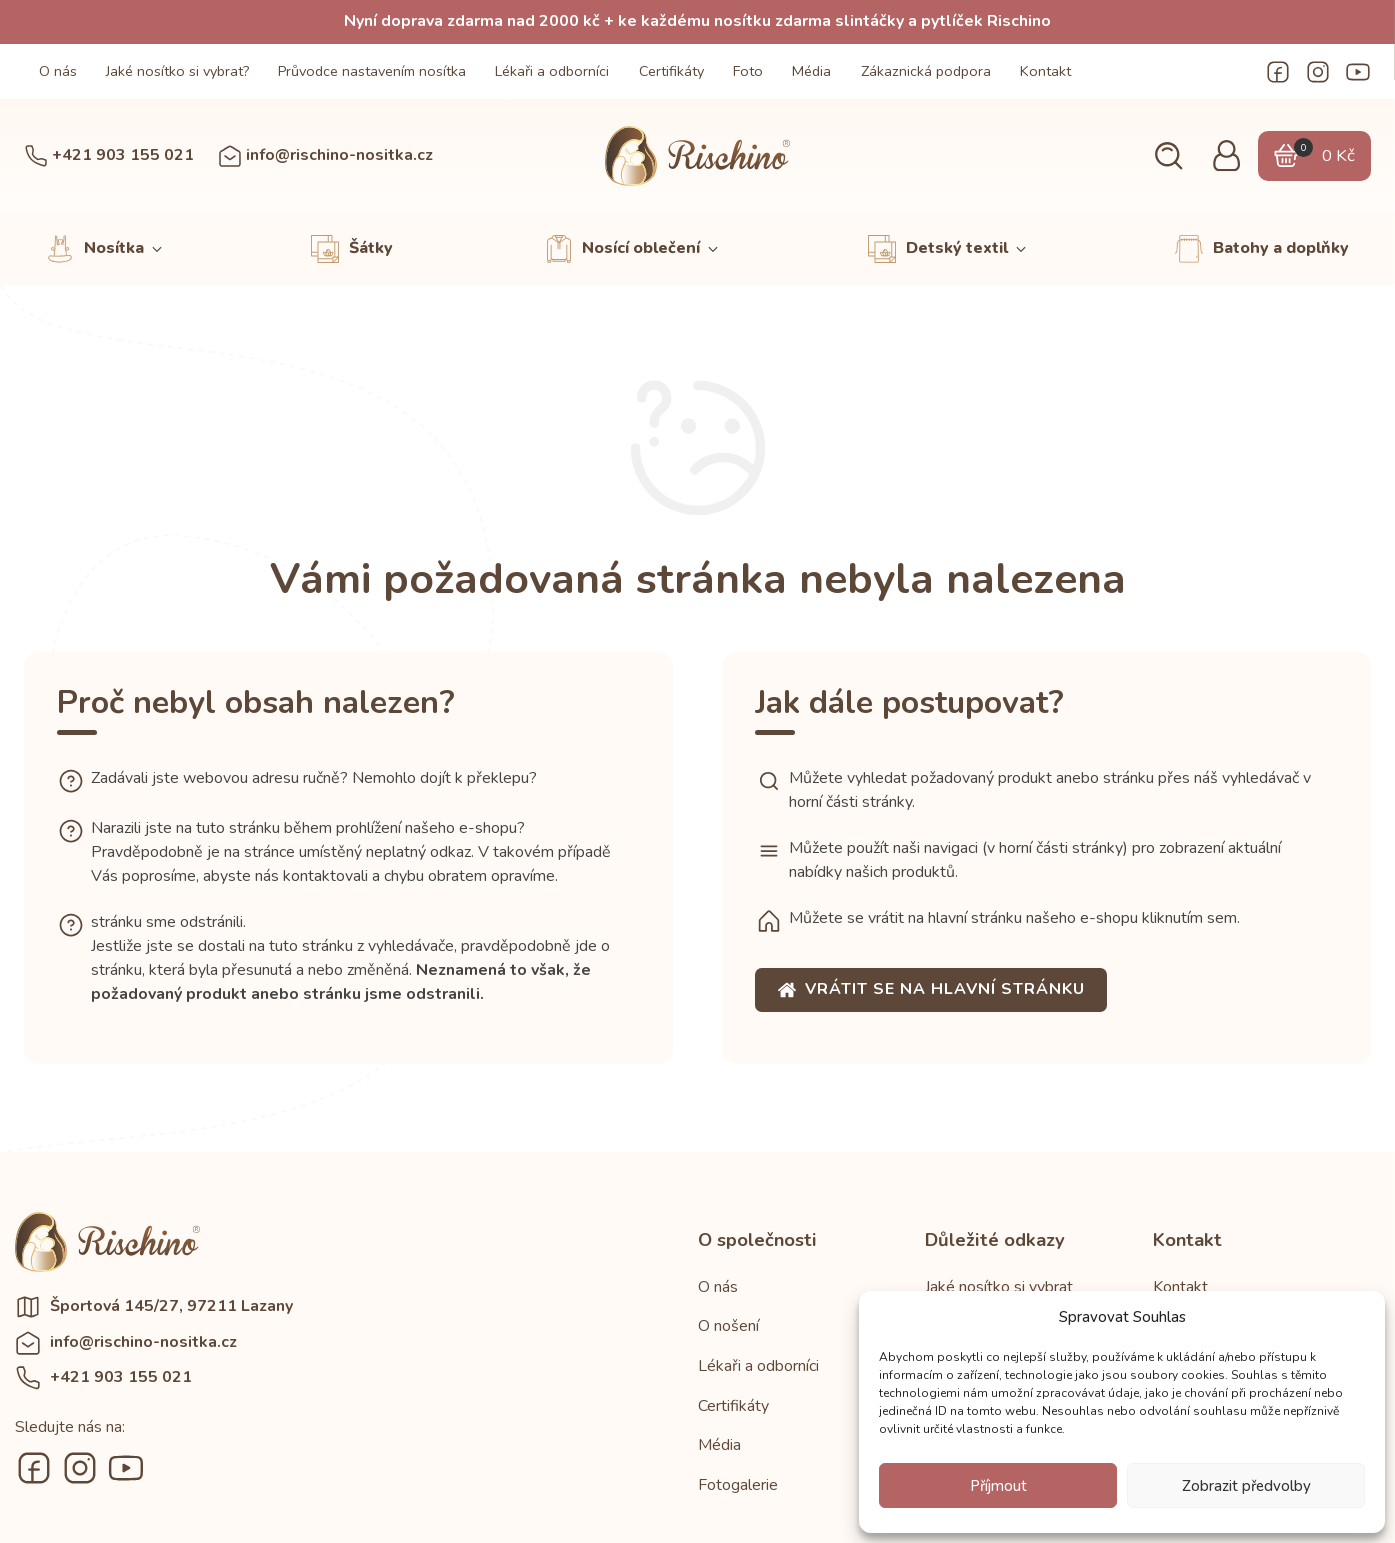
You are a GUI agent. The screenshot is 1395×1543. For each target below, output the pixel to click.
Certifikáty (671, 71)
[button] (1168, 156)
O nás (58, 71)
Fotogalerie (738, 1485)
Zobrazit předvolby (1246, 1486)
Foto (748, 71)
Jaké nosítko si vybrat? (177, 71)
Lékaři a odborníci (552, 71)
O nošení (728, 1326)
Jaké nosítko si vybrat (999, 1287)
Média (811, 71)
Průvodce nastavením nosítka (372, 71)
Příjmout (998, 1486)
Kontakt (1045, 71)
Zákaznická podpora (926, 71)
